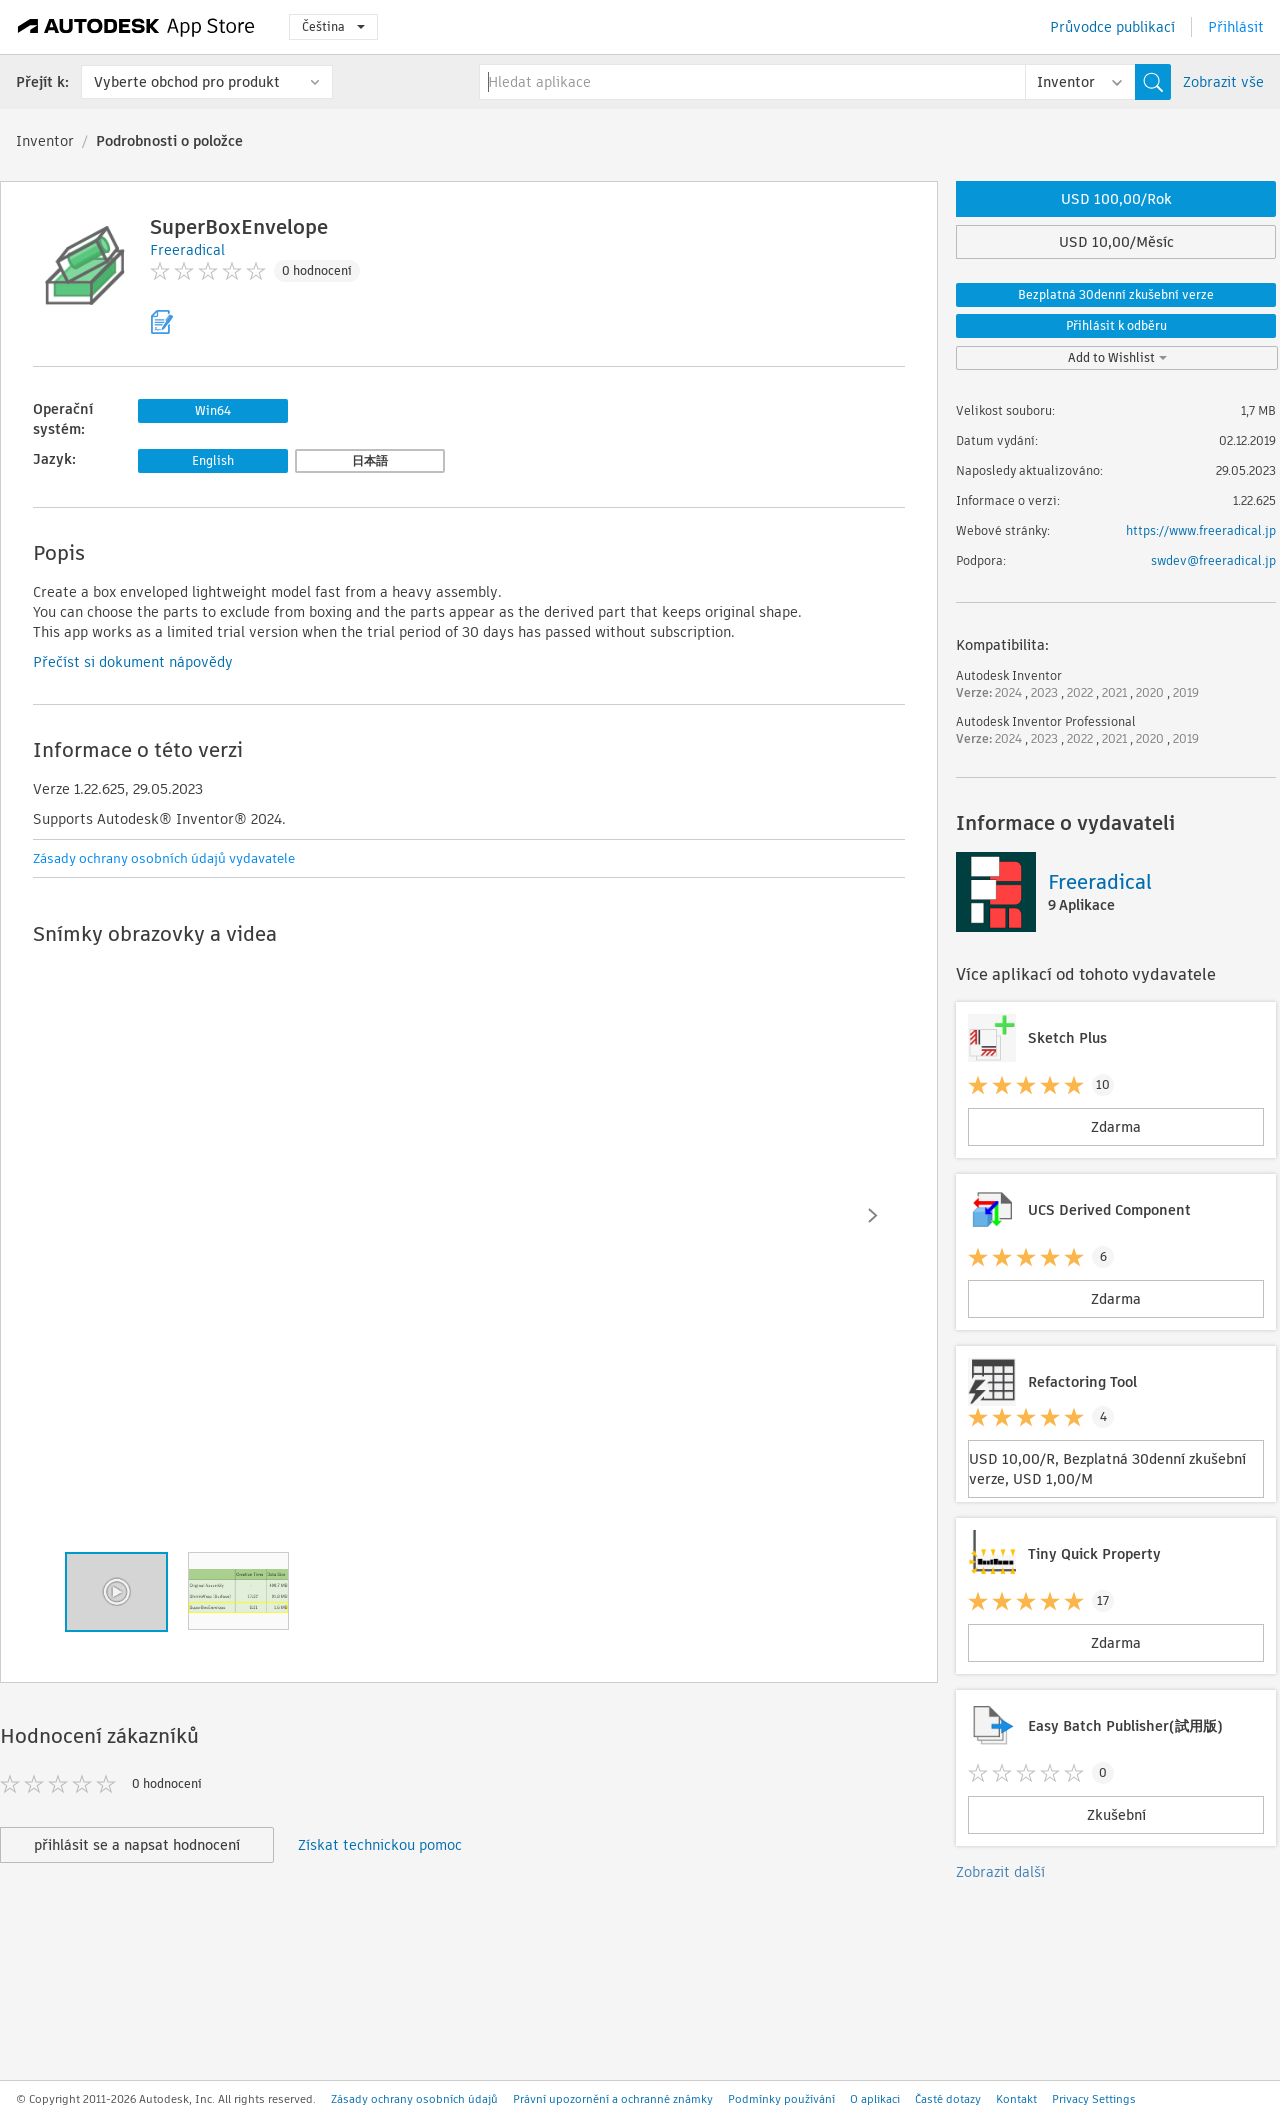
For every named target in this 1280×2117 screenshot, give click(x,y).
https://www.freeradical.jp (1201, 530)
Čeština (333, 26)
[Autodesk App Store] (136, 27)
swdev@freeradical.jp (1213, 560)
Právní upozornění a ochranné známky (613, 2099)
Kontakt (1016, 2099)
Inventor (45, 141)
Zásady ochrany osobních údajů (414, 2099)
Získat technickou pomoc (380, 1845)
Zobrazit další (1000, 1872)
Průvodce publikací (1112, 27)
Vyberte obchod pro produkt (187, 82)
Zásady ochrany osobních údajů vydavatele (164, 858)
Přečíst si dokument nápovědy (133, 662)
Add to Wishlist (1117, 357)
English (213, 460)
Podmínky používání (781, 2099)
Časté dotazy (948, 2099)
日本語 (370, 460)
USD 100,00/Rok (1116, 199)
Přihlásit (1236, 27)
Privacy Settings (1094, 2099)
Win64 (213, 410)
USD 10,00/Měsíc (1116, 242)
